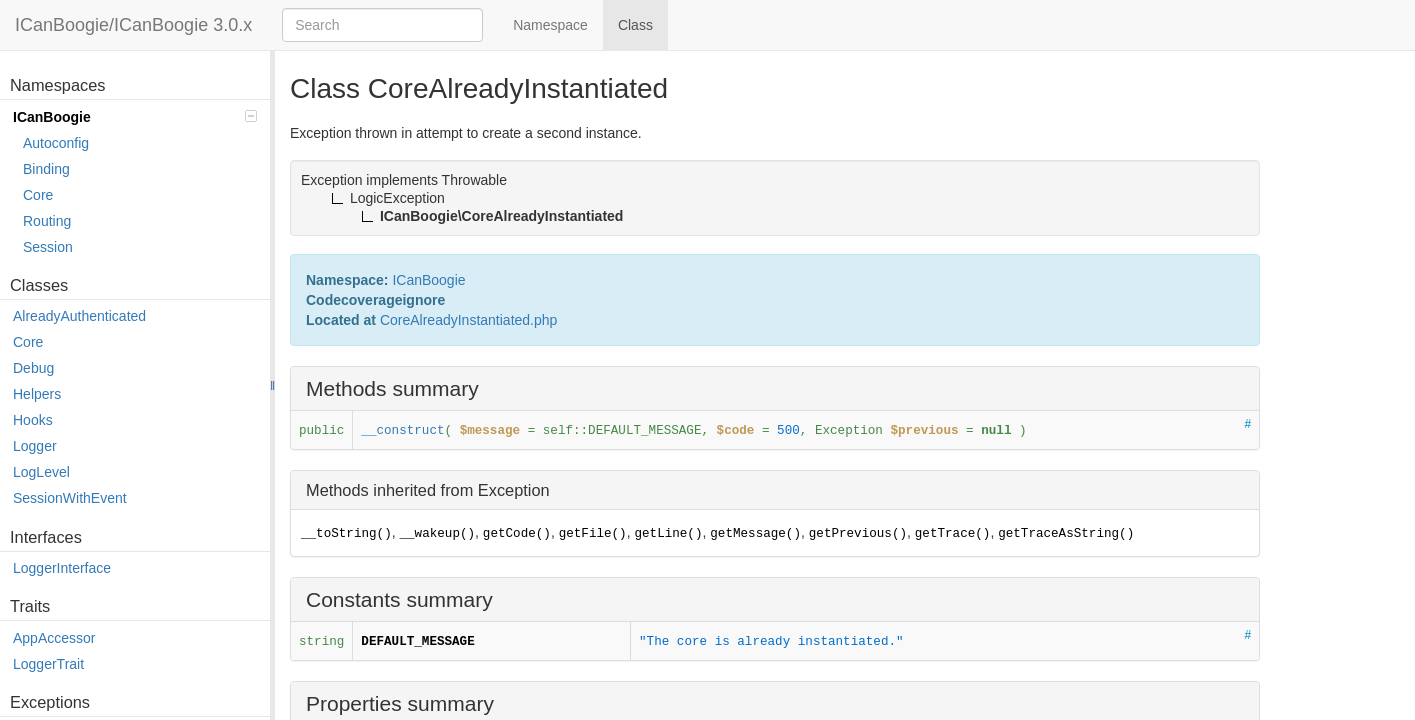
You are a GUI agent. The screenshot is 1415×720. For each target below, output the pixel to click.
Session (48, 247)
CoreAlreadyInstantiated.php (468, 320)
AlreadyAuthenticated (79, 316)
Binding (46, 169)
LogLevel (41, 472)
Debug (33, 368)
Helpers (37, 394)
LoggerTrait (48, 664)
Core (38, 195)
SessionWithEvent (70, 498)
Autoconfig (56, 143)
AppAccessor (54, 638)
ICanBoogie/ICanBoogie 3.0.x (133, 25)
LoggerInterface (62, 568)
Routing (47, 221)
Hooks (33, 420)
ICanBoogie (135, 117)
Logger (35, 446)
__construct (402, 431)
